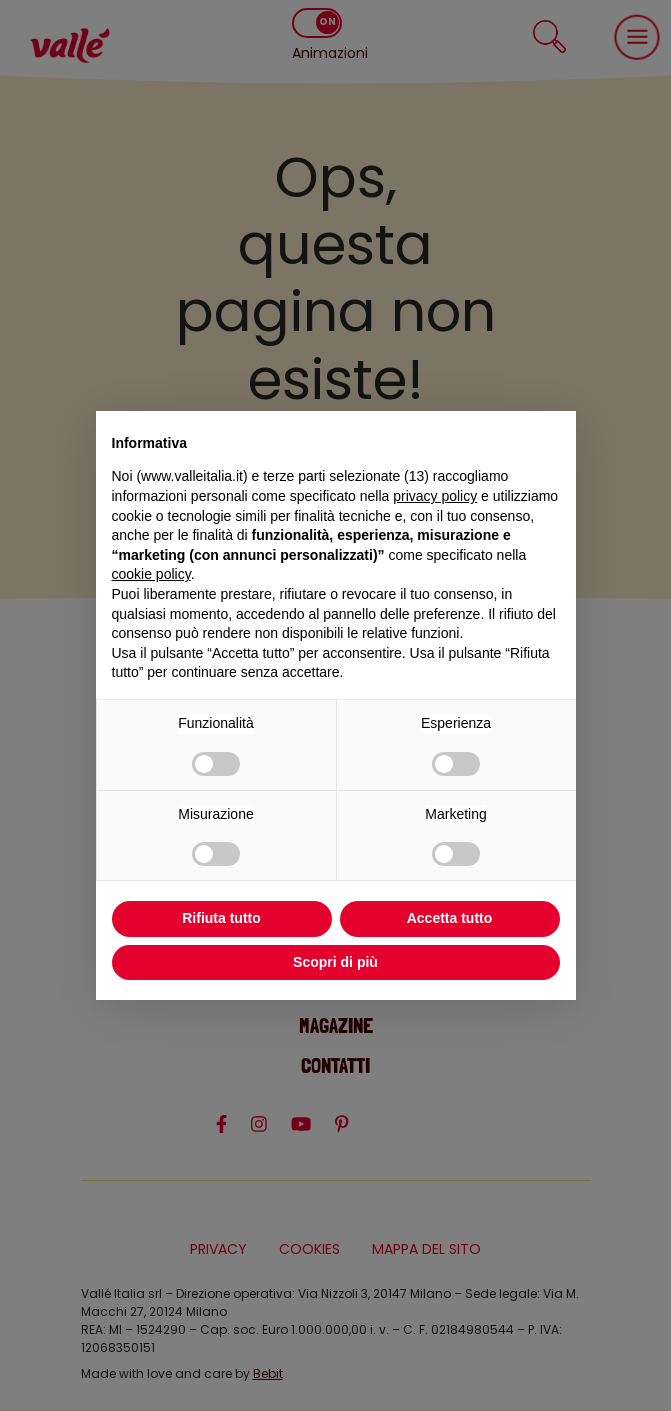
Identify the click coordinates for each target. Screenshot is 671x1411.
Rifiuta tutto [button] (221, 918)
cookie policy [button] (151, 574)
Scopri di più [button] (335, 962)
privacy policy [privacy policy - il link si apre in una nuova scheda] (435, 496)
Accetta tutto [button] (450, 918)
